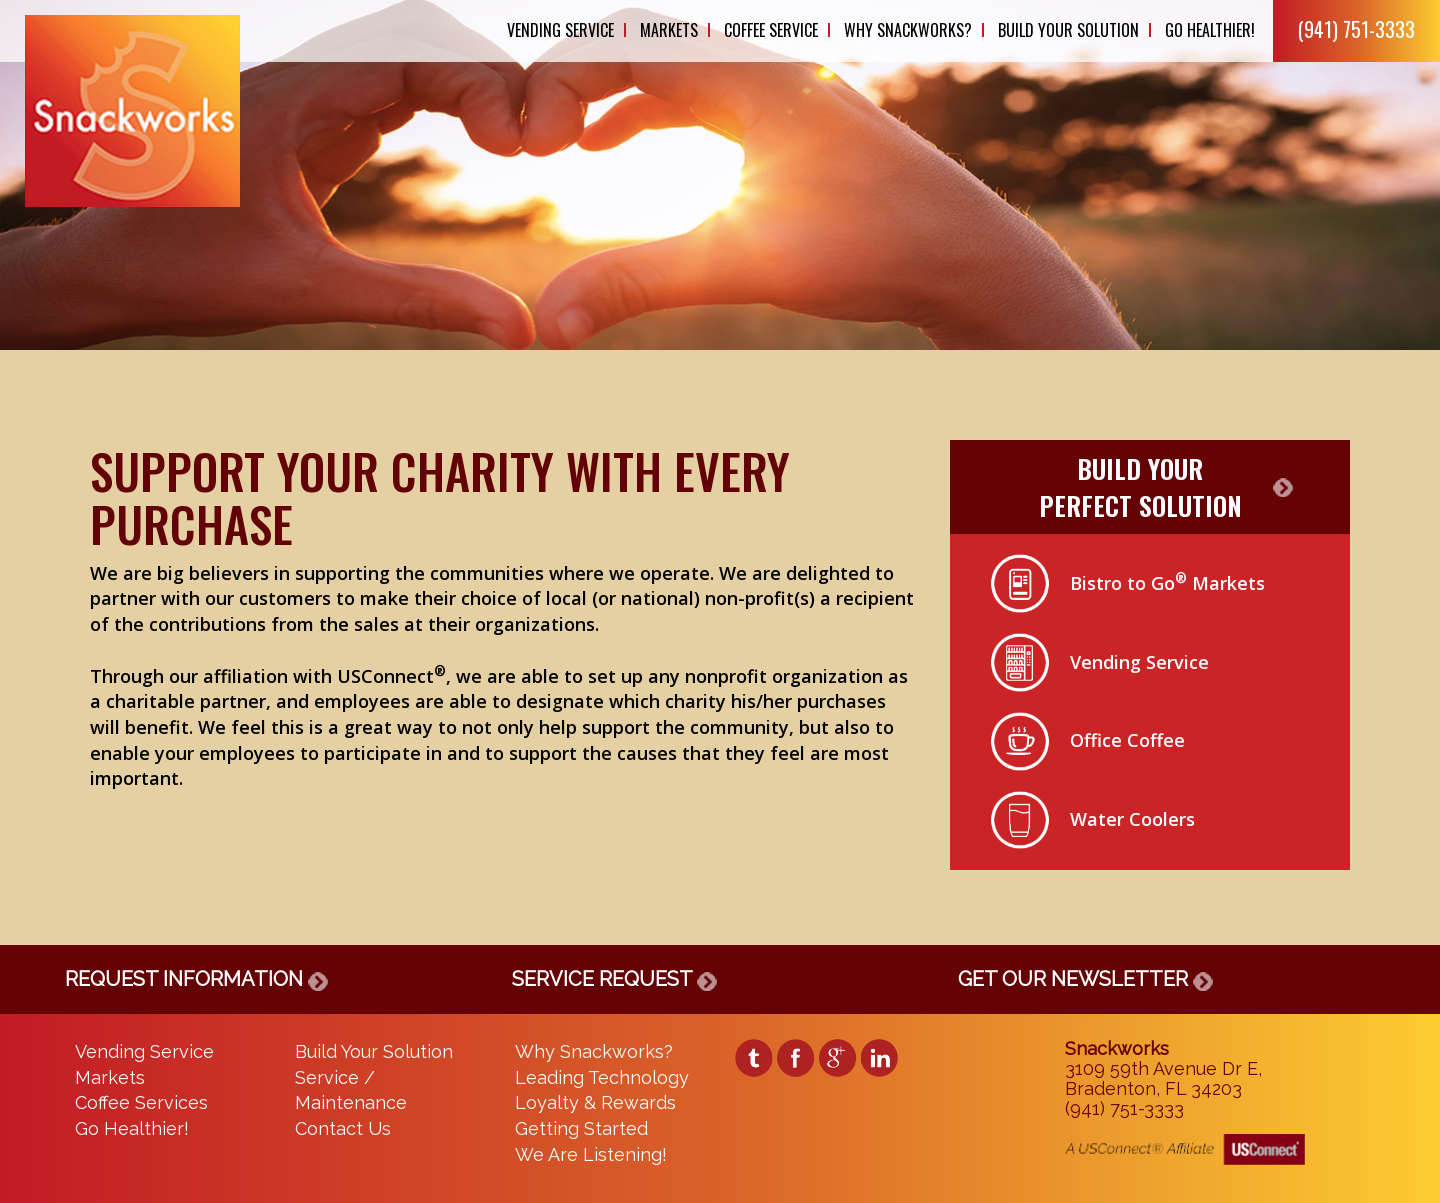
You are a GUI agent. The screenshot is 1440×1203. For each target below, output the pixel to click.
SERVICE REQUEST (614, 979)
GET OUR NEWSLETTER (1085, 979)
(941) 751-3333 (1356, 29)
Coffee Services (141, 1102)
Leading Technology (602, 1077)
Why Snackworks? (908, 30)
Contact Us (343, 1128)
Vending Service (560, 30)
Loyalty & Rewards (595, 1102)
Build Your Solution (1068, 30)
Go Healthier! (1210, 30)
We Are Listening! (591, 1154)
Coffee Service (771, 30)
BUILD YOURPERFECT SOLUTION (1140, 487)
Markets (669, 30)
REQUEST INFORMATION (196, 979)
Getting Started (581, 1128)
